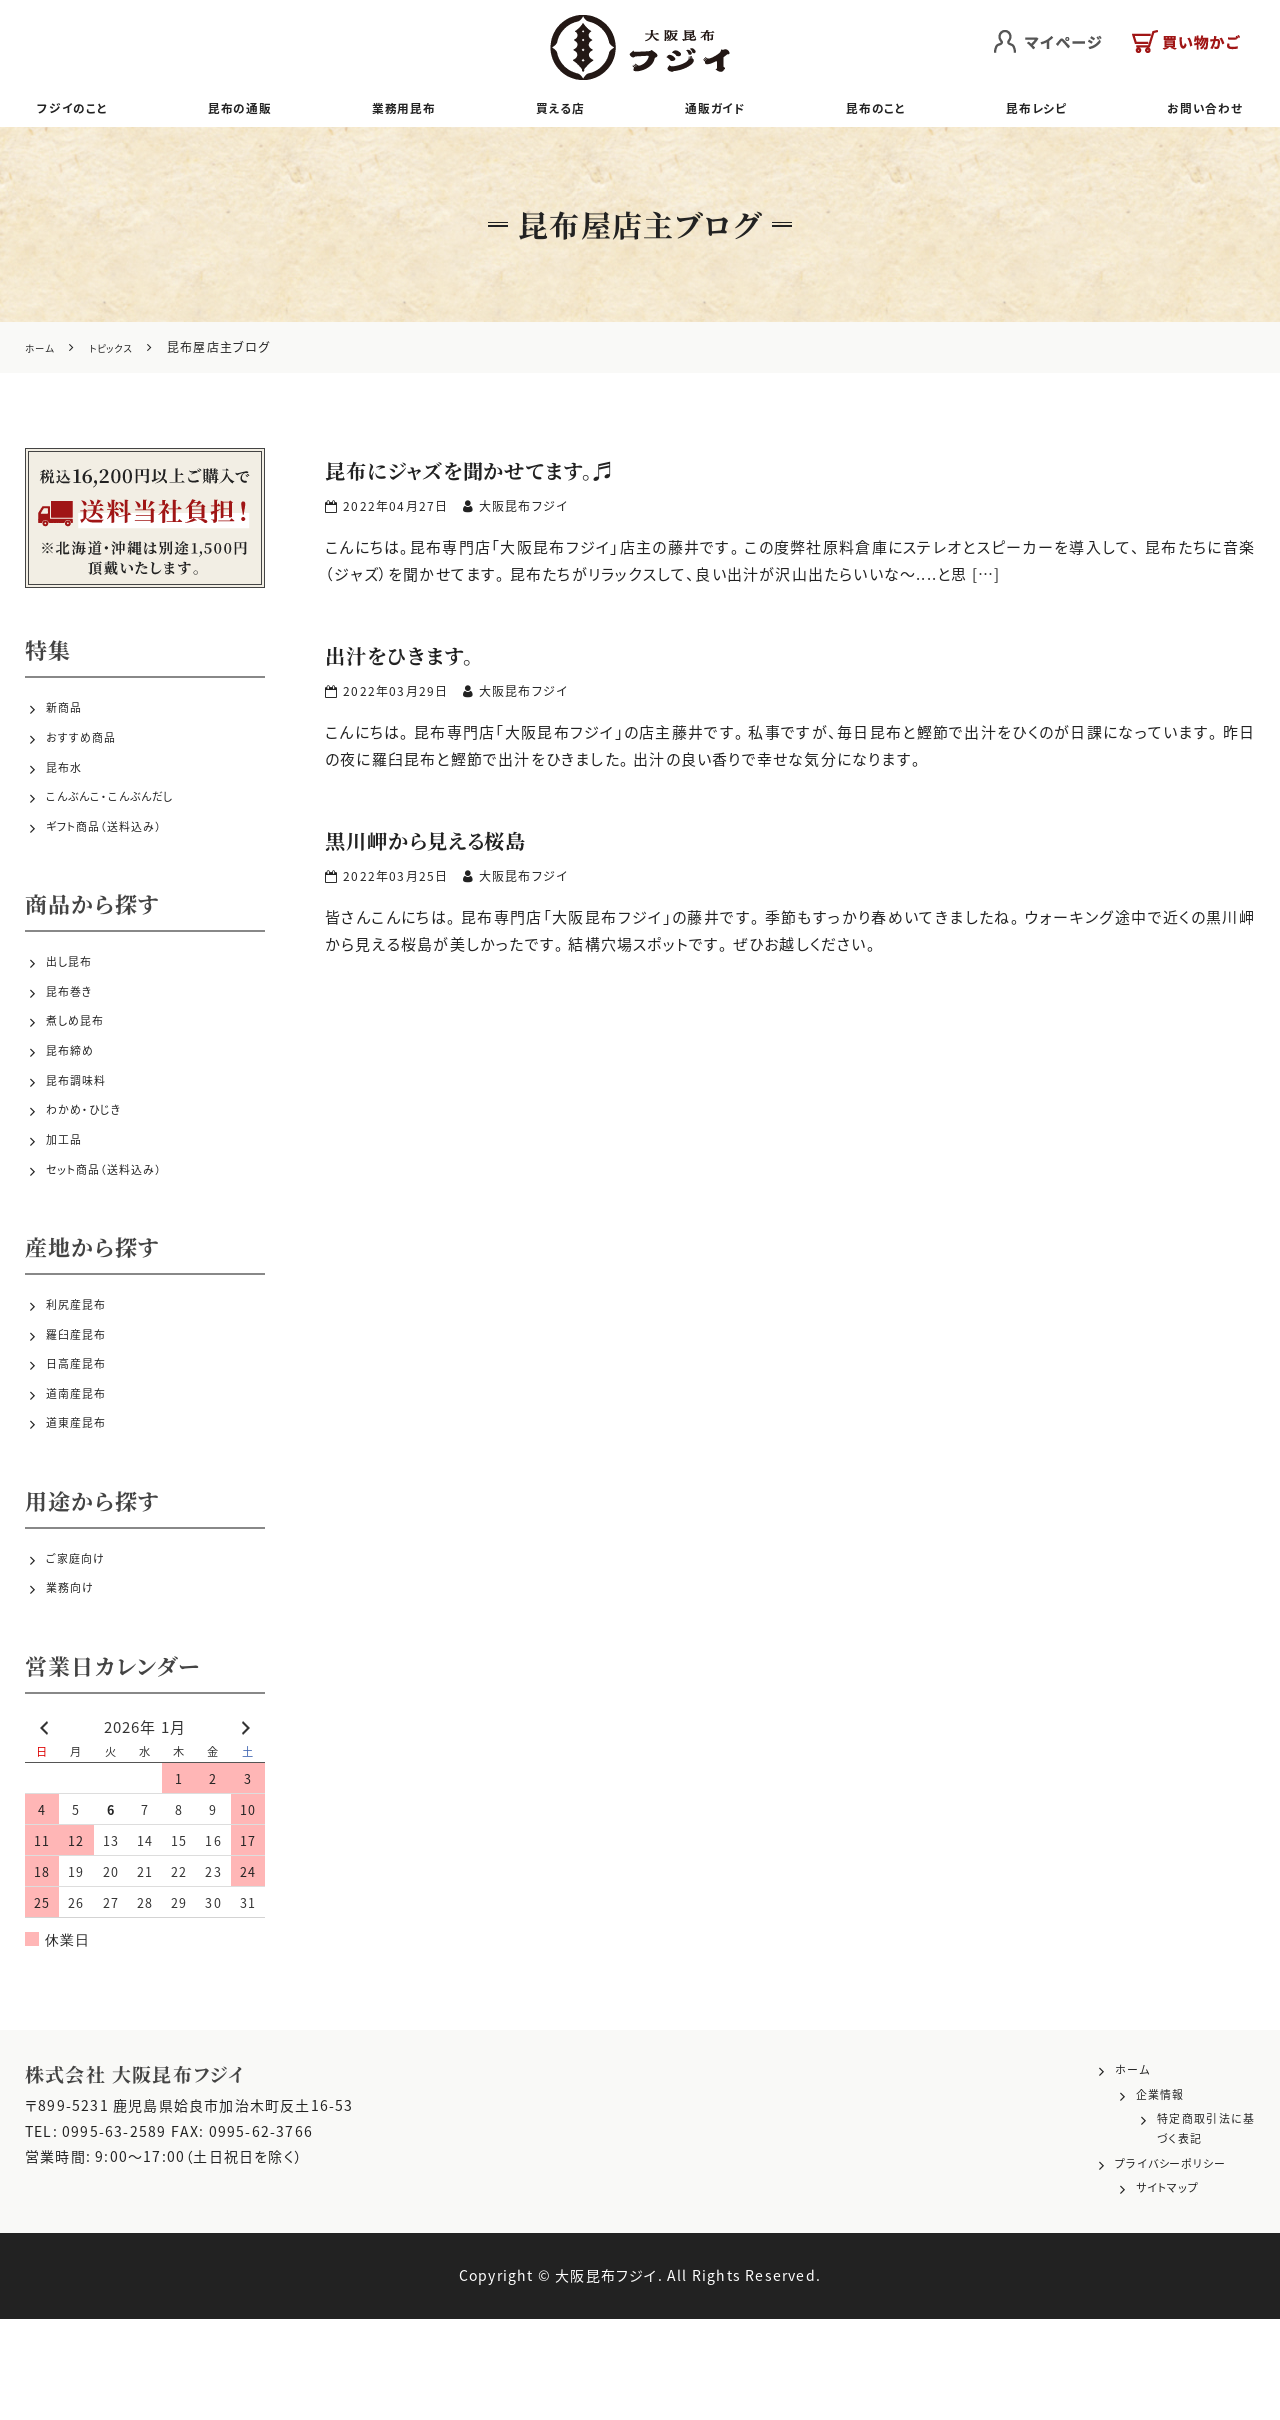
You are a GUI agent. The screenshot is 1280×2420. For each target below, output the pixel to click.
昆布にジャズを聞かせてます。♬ (513, 478)
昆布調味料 (84, 1137)
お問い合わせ (1192, 113)
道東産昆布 (84, 1519)
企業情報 (1108, 2201)
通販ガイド (711, 113)
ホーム (1100, 2171)
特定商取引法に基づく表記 (1166, 2231)
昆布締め (76, 1102)
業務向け (76, 1689)
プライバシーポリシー (1148, 2261)
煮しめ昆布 (83, 1067)
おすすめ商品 (90, 756)
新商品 (69, 721)
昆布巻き (75, 1032)
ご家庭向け (83, 1654)
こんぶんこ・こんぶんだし (126, 826)
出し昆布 (75, 997)
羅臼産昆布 (84, 1413)
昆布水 (69, 791)
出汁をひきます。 (421, 663)
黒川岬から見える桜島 (456, 848)
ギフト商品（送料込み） (119, 861)
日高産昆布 (84, 1448)
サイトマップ (1118, 2292)
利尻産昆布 (84, 1378)
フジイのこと (84, 113)
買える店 (562, 113)
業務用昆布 (410, 113)
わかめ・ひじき (93, 1172)
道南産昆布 (84, 1484)
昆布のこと (867, 113)
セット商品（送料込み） (119, 1243)
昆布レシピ (1025, 113)
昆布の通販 (249, 113)
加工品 (69, 1208)
